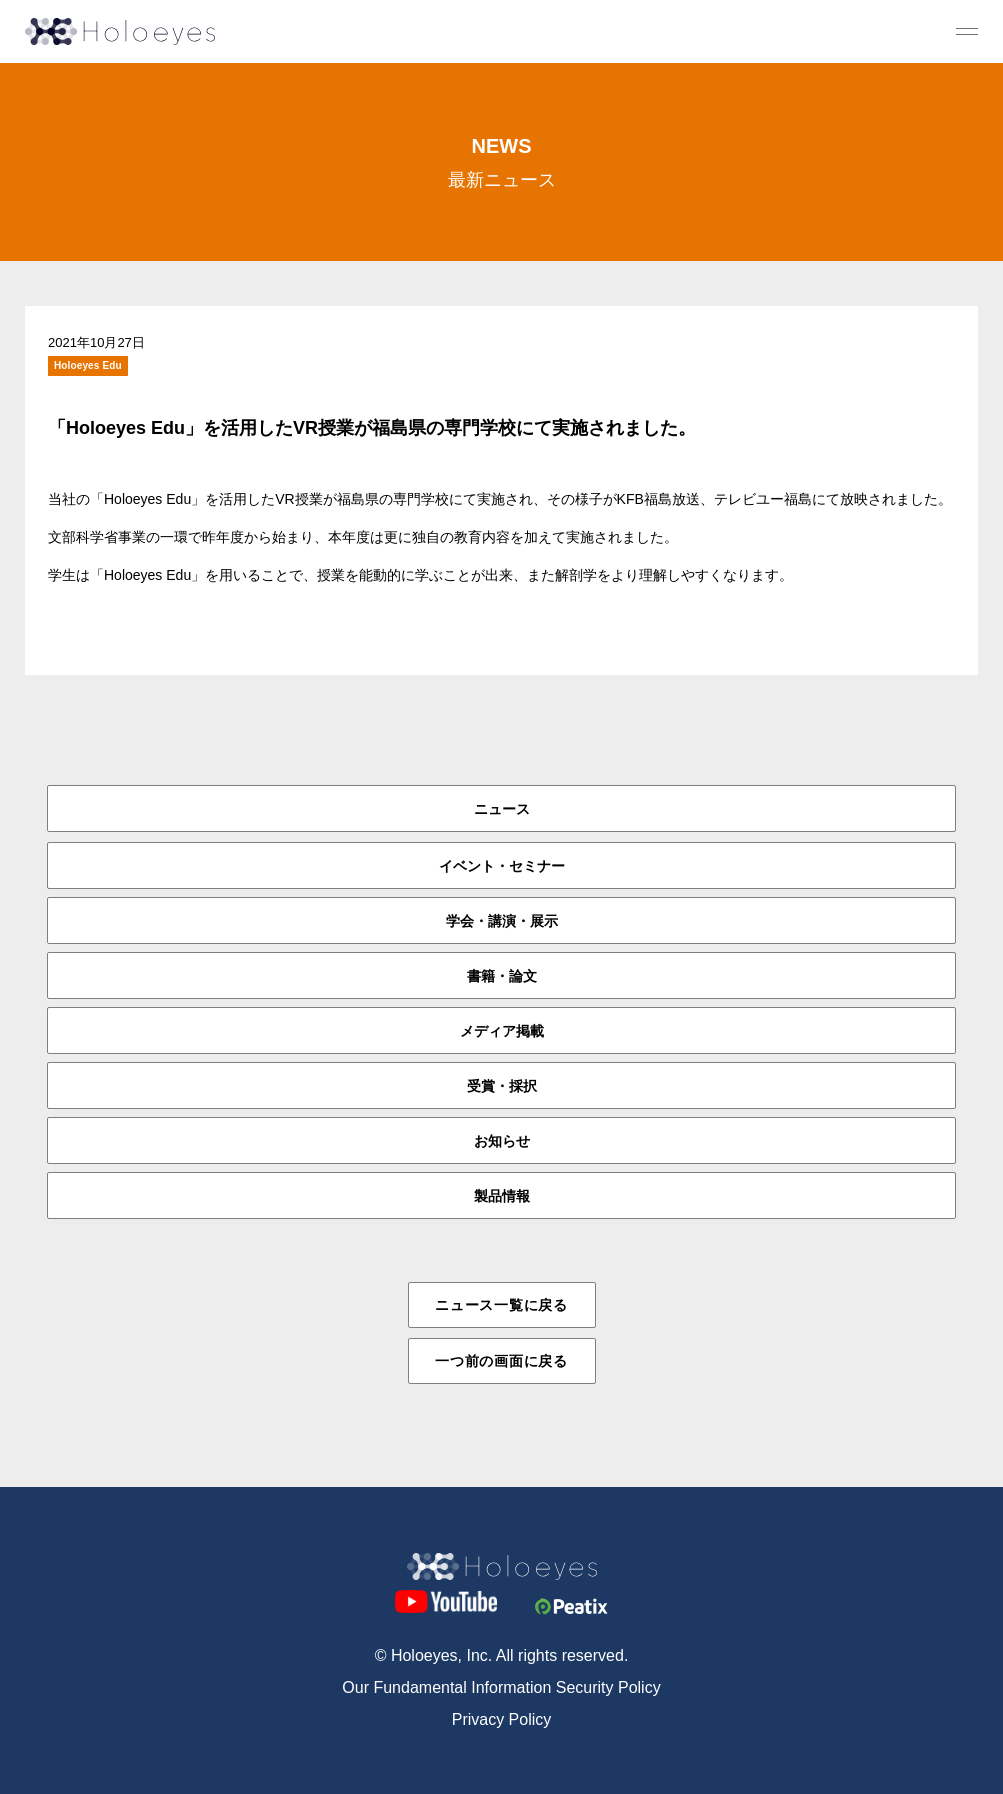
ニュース (502, 809)
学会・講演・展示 (502, 921)
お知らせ (502, 1141)
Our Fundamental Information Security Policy (501, 1687)
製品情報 (502, 1196)
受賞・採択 (502, 1086)
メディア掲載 (502, 1031)
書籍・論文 (502, 976)
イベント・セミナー (502, 866)
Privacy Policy (502, 1719)
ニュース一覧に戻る (501, 1305)
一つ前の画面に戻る (501, 1361)
